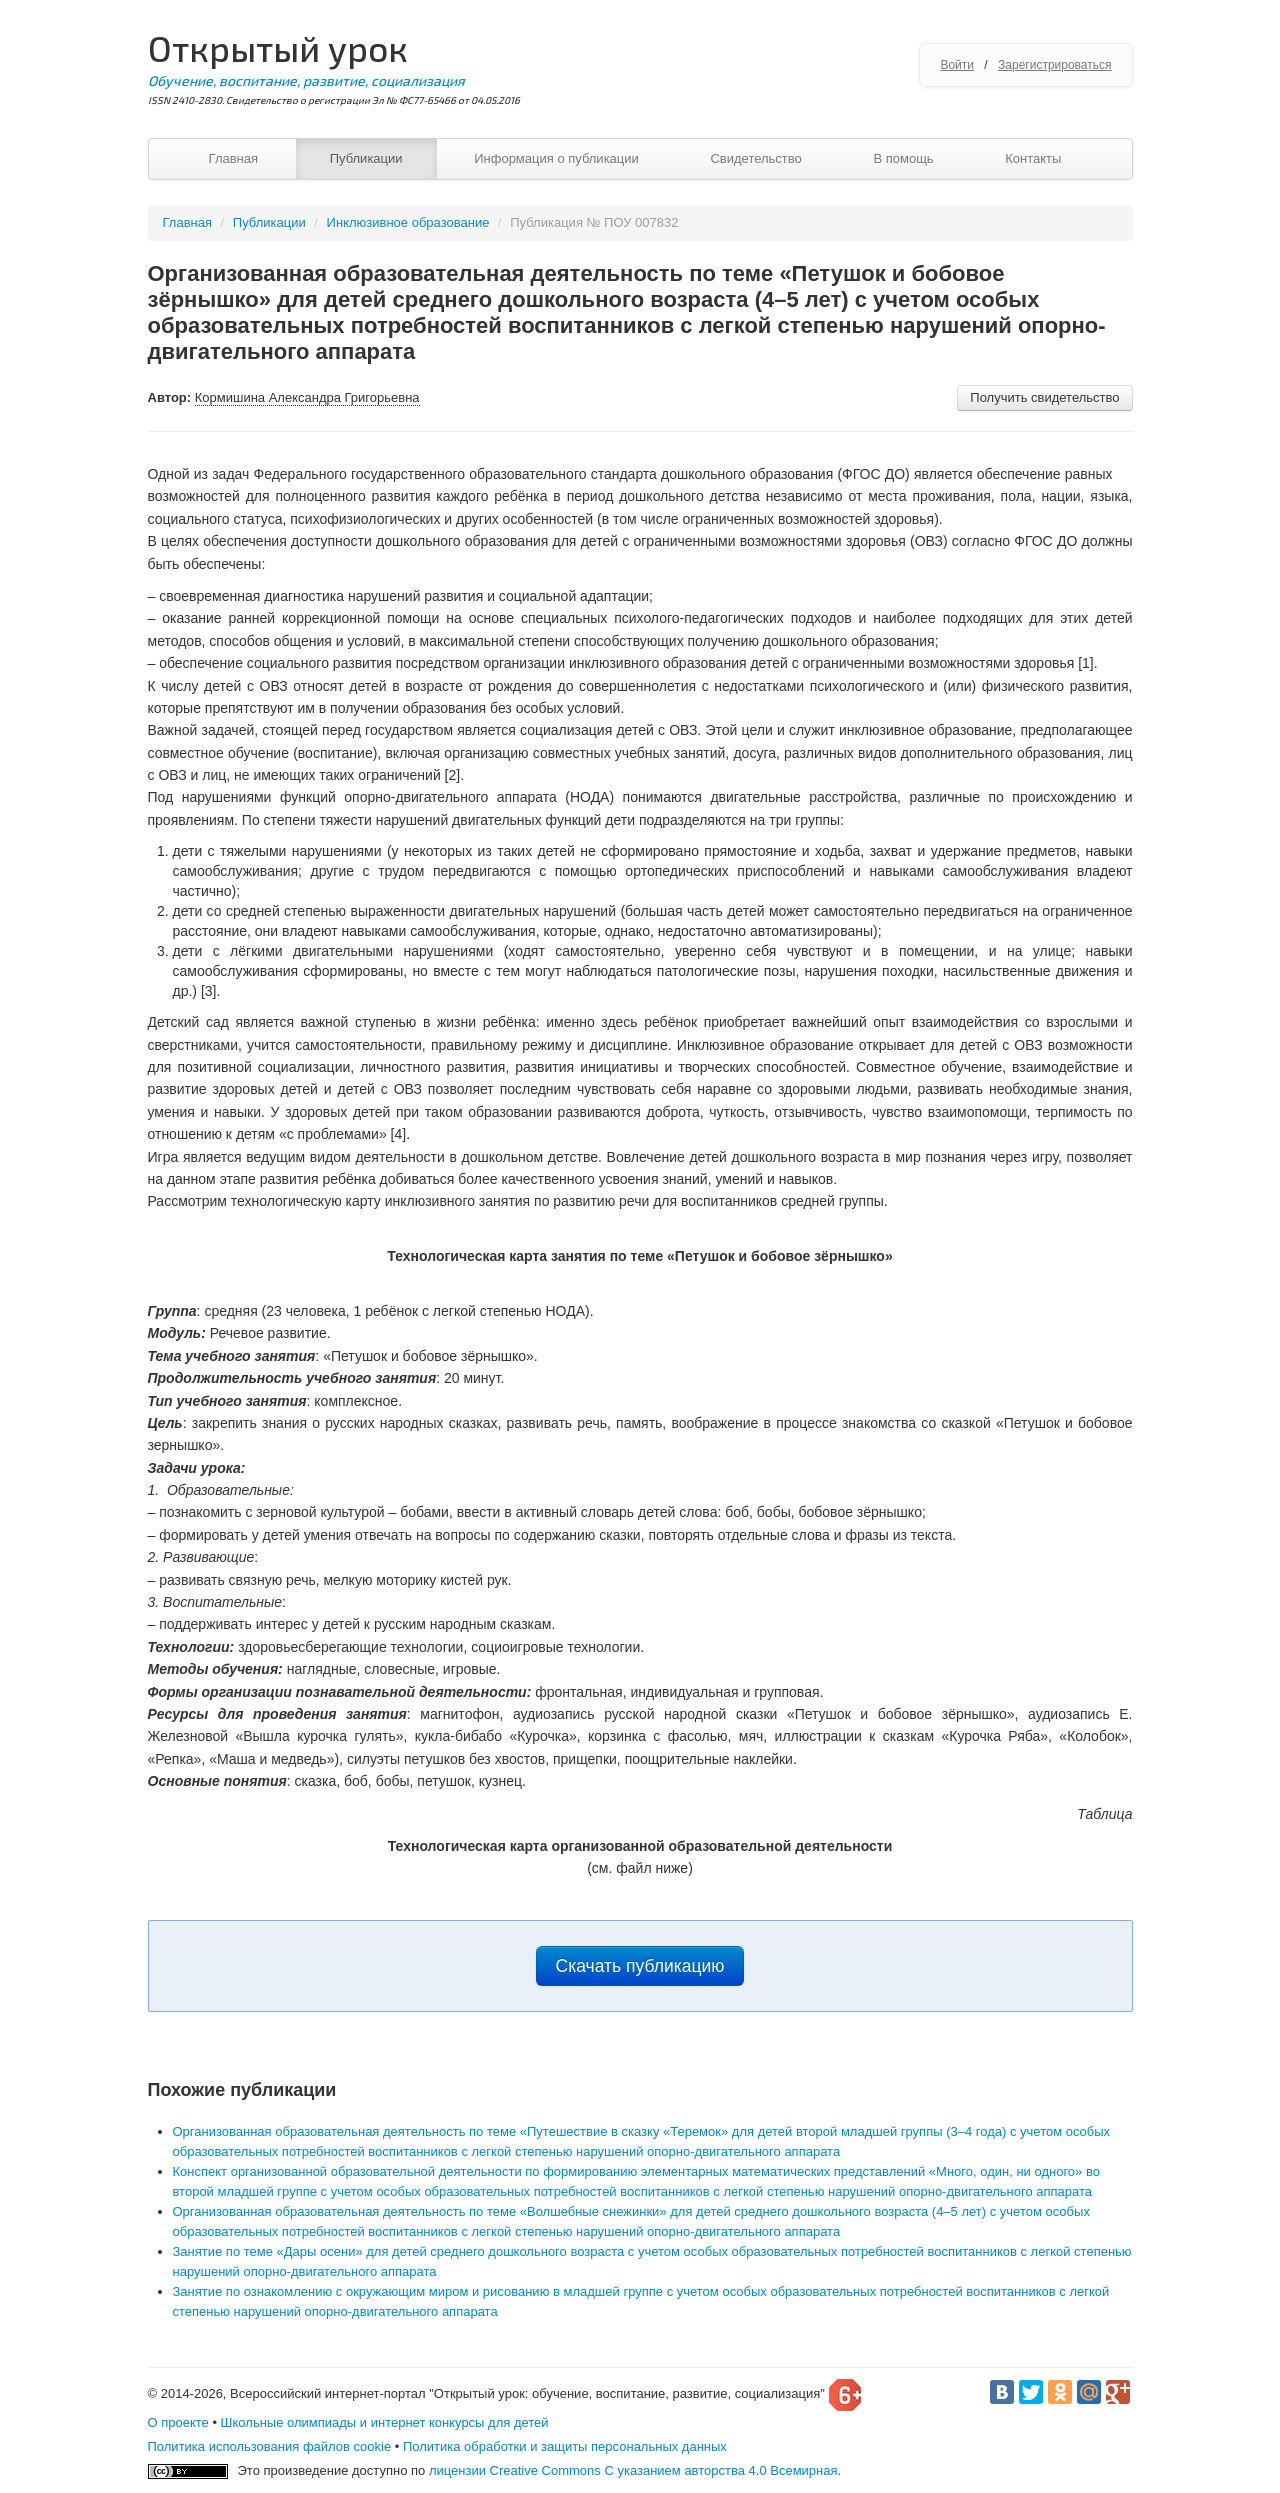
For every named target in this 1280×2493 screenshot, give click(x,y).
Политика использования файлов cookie (270, 2446)
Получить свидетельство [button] (1044, 397)
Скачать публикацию (640, 1966)
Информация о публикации (556, 158)
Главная (233, 158)
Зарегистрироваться (1054, 65)
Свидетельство (755, 158)
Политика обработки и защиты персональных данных (565, 2446)
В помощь (903, 158)
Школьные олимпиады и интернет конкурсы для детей (385, 2422)
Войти (957, 65)
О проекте (178, 2422)
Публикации (366, 158)
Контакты (1033, 158)
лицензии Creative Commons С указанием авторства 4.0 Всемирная (633, 2470)
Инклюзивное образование (408, 222)
